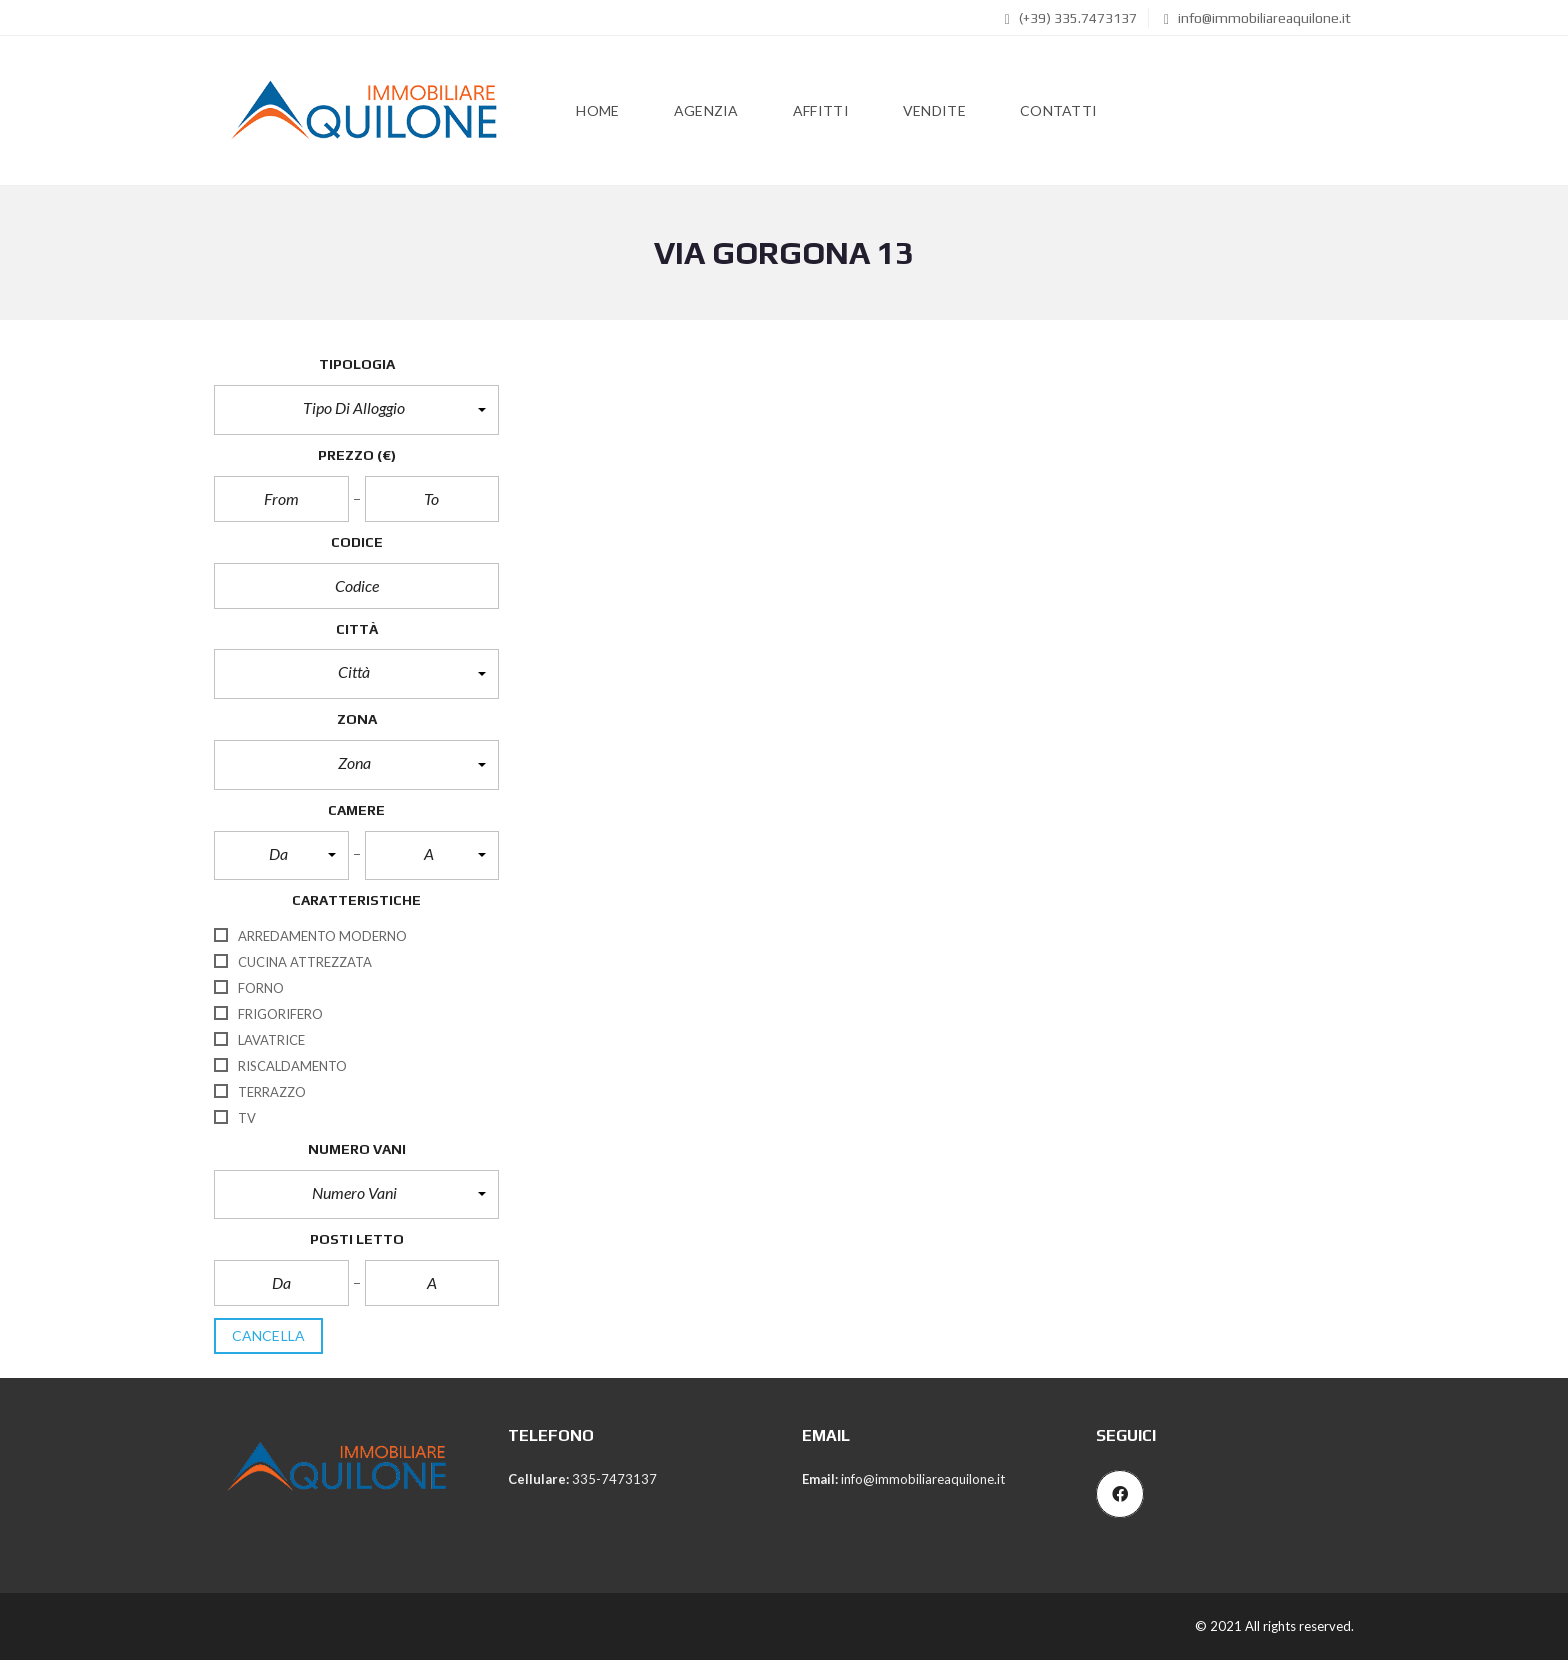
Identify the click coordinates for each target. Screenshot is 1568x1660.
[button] (356, 410)
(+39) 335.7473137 (1071, 18)
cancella (268, 1335)
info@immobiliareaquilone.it (1257, 18)
